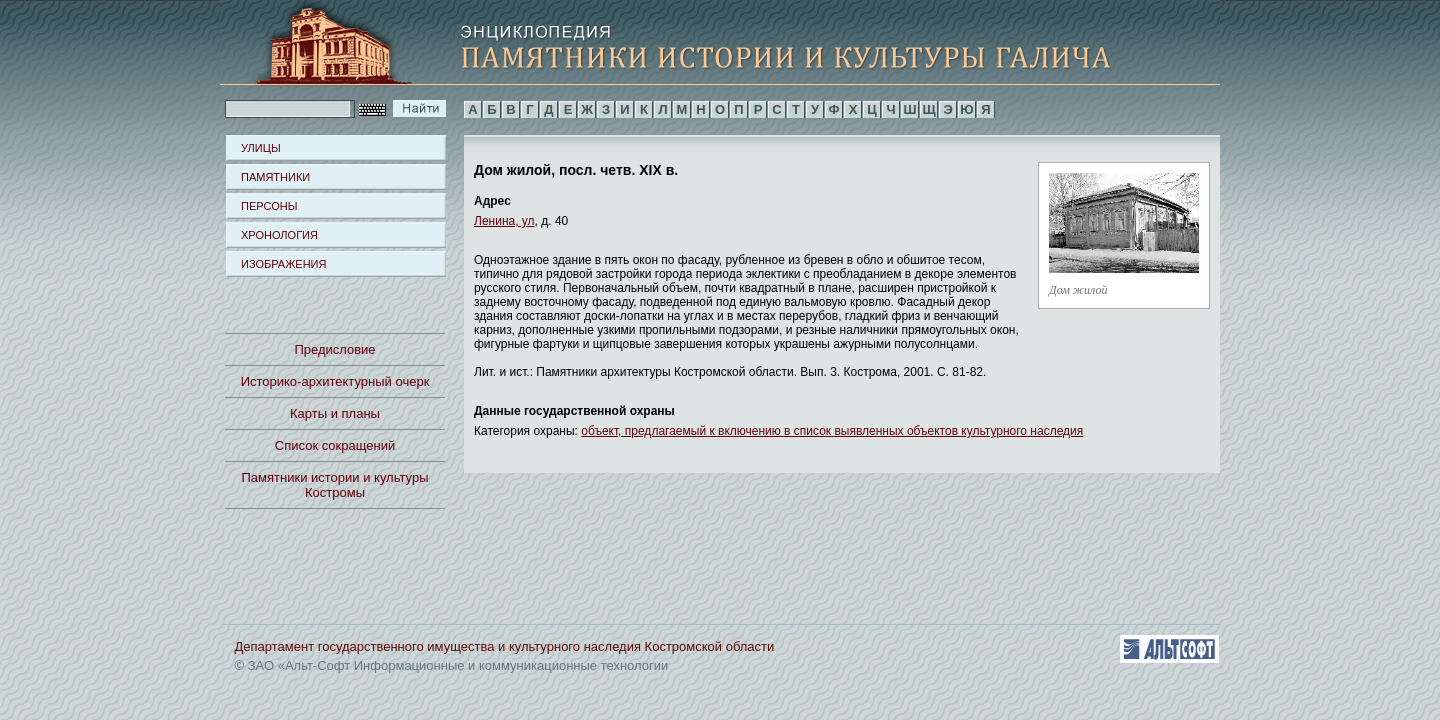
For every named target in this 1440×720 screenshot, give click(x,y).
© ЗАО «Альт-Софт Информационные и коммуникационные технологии (452, 665)
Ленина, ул (504, 221)
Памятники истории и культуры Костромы (335, 485)
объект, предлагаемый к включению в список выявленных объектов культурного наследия (832, 431)
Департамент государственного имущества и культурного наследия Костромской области (505, 646)
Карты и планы (335, 413)
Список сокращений (335, 445)
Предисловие (334, 349)
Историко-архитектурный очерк (335, 381)
